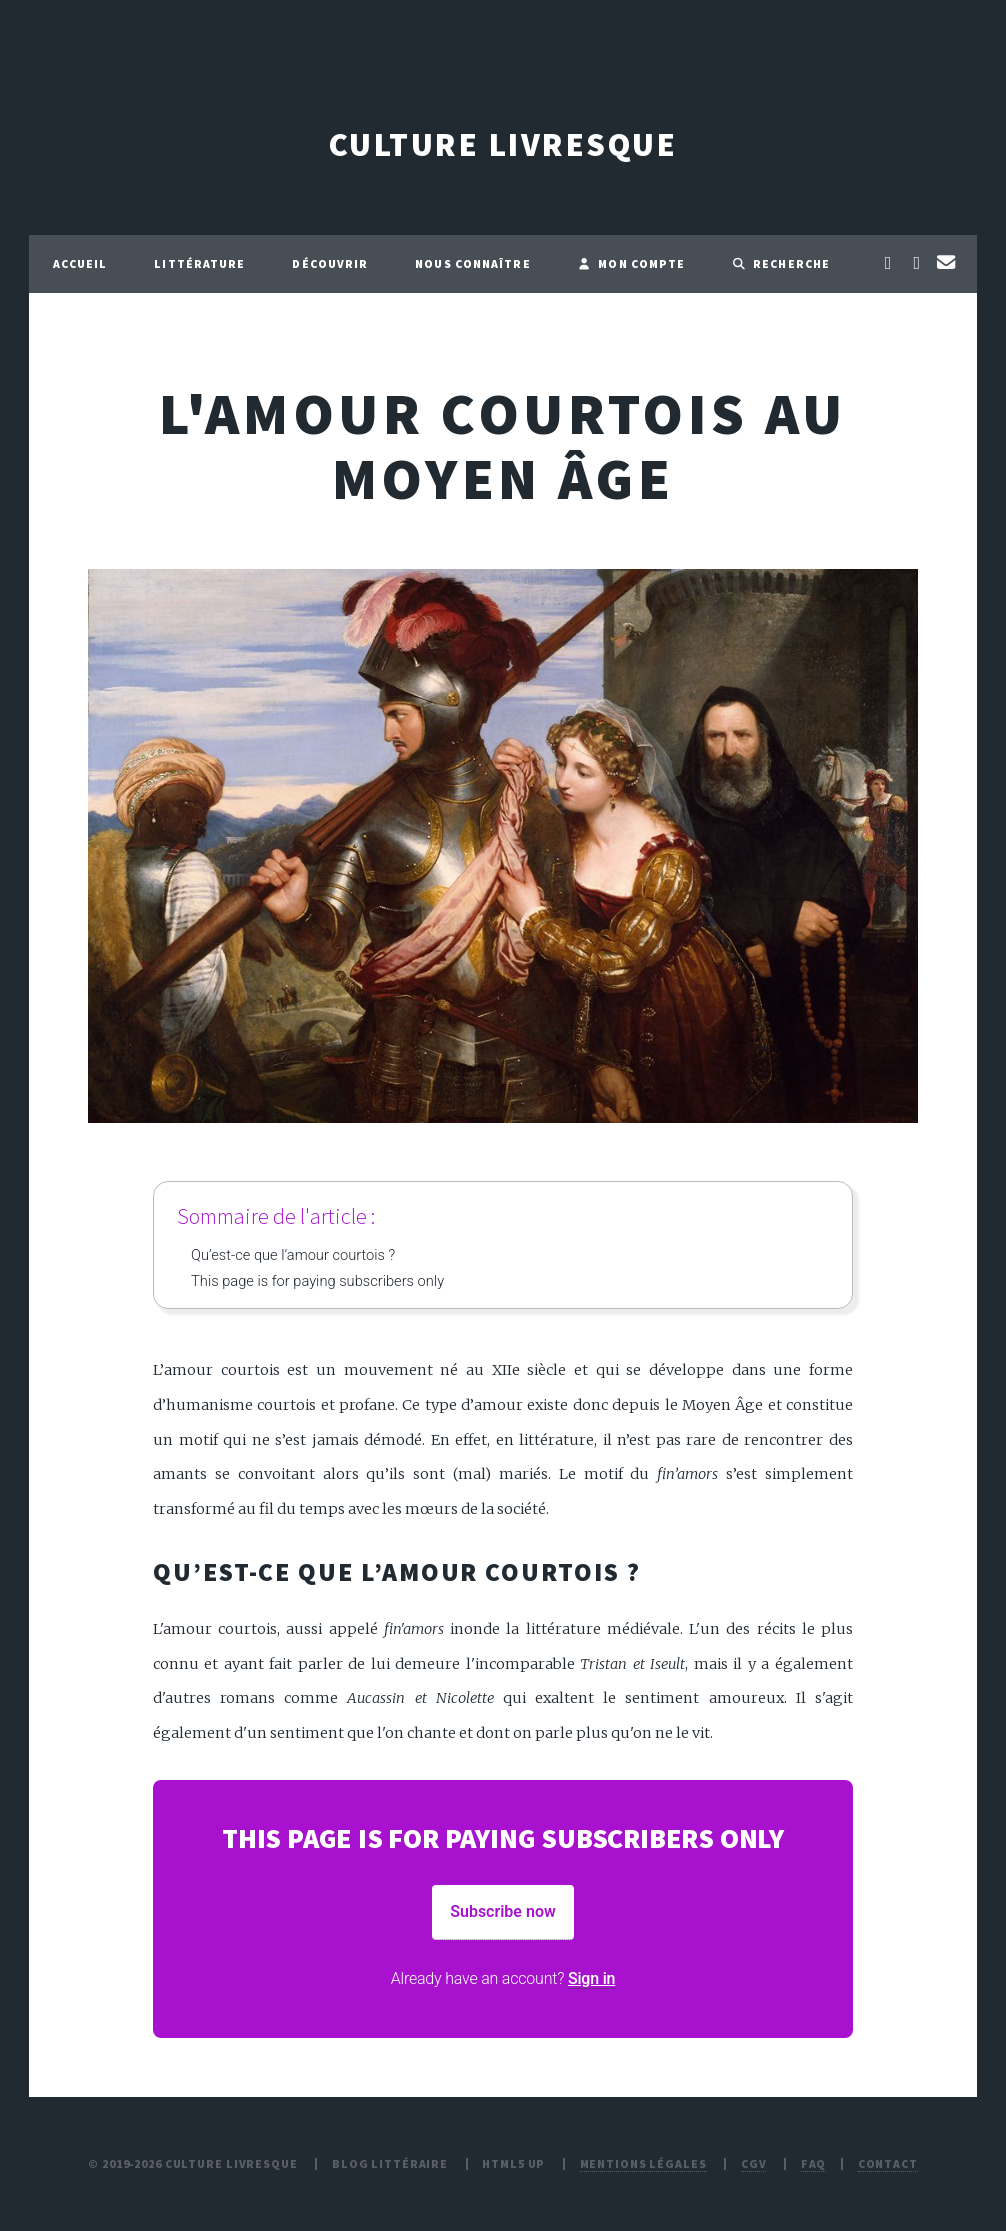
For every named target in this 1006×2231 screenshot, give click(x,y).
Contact (888, 2163)
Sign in (591, 1978)
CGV (754, 2163)
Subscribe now (503, 1911)
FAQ (814, 2163)
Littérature (199, 263)
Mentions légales (643, 2163)
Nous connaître (472, 263)
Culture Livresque (503, 144)
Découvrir (330, 263)
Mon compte (632, 263)
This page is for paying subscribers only (317, 1281)
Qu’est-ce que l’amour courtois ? (293, 1255)
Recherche (781, 263)
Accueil (80, 263)
